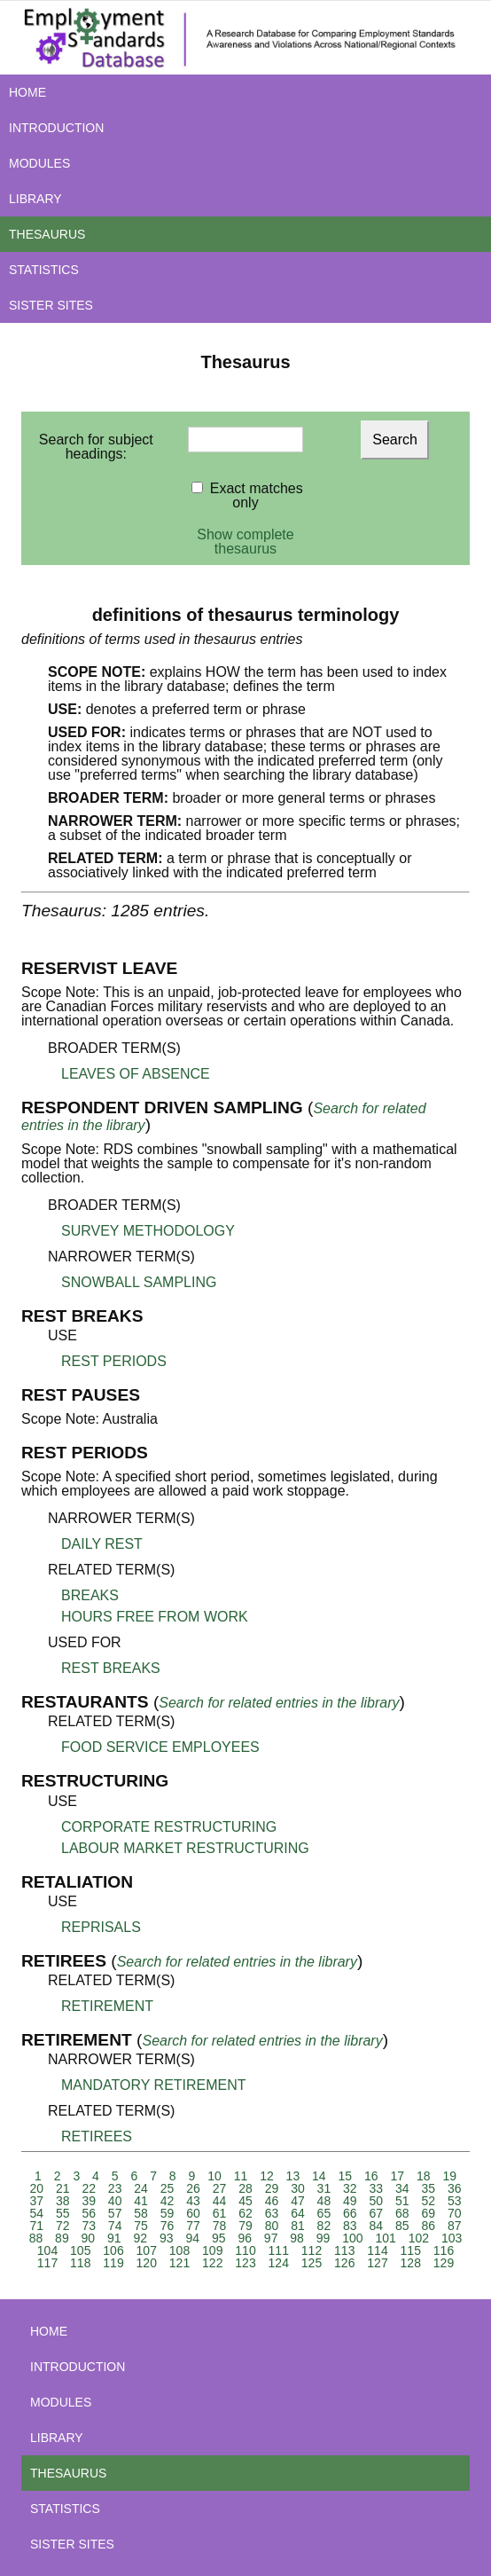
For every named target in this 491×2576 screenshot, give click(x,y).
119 (113, 2263)
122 (212, 2263)
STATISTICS (44, 270)
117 (47, 2263)
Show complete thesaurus (245, 541)
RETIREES (96, 2136)
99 (323, 2238)
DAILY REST (102, 1543)
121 (179, 2263)
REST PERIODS (114, 1361)
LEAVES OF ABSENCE (135, 1073)
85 (402, 2226)
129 (443, 2263)
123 (245, 2263)
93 (167, 2238)
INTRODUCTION (56, 128)
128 (411, 2263)
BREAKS (90, 1595)
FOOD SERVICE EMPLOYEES (160, 1747)
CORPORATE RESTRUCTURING (169, 1826)
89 (62, 2238)
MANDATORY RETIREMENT (153, 2085)
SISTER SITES (51, 305)
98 (297, 2238)
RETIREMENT (107, 2006)
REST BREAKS (110, 1668)
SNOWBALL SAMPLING (138, 1282)
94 (192, 2238)
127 (377, 2263)
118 (80, 2263)
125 (311, 2263)
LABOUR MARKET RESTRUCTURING (185, 1848)
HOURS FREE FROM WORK (154, 1616)
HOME (27, 92)
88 (36, 2238)
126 (344, 2263)
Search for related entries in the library (279, 1702)
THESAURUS (47, 234)
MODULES (39, 163)
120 (146, 2263)
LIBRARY (35, 199)
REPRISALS (101, 1927)
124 (279, 2263)
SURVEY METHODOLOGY (148, 1230)
